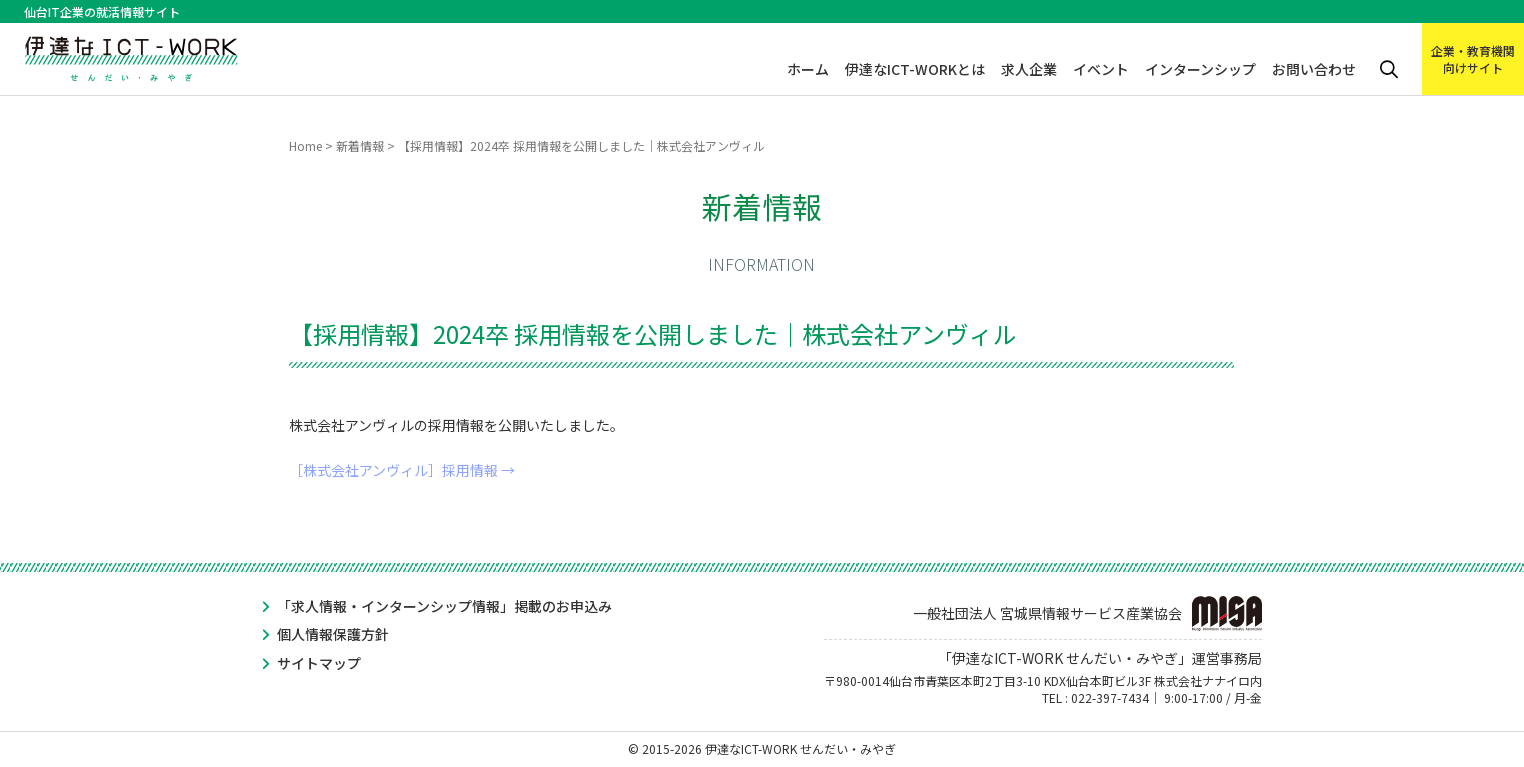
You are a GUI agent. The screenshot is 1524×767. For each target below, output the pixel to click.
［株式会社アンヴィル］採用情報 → (402, 470)
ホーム (808, 69)
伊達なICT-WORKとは (915, 69)
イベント (1101, 69)
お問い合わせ (1314, 69)
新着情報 (360, 145)
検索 (1389, 69)
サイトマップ (319, 663)
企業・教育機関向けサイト (1473, 59)
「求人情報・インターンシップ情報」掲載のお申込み (444, 606)
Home (305, 145)
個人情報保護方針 (333, 634)
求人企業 (1029, 69)
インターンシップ (1200, 69)
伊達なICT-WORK (131, 52)
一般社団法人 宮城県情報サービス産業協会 (1087, 613)
